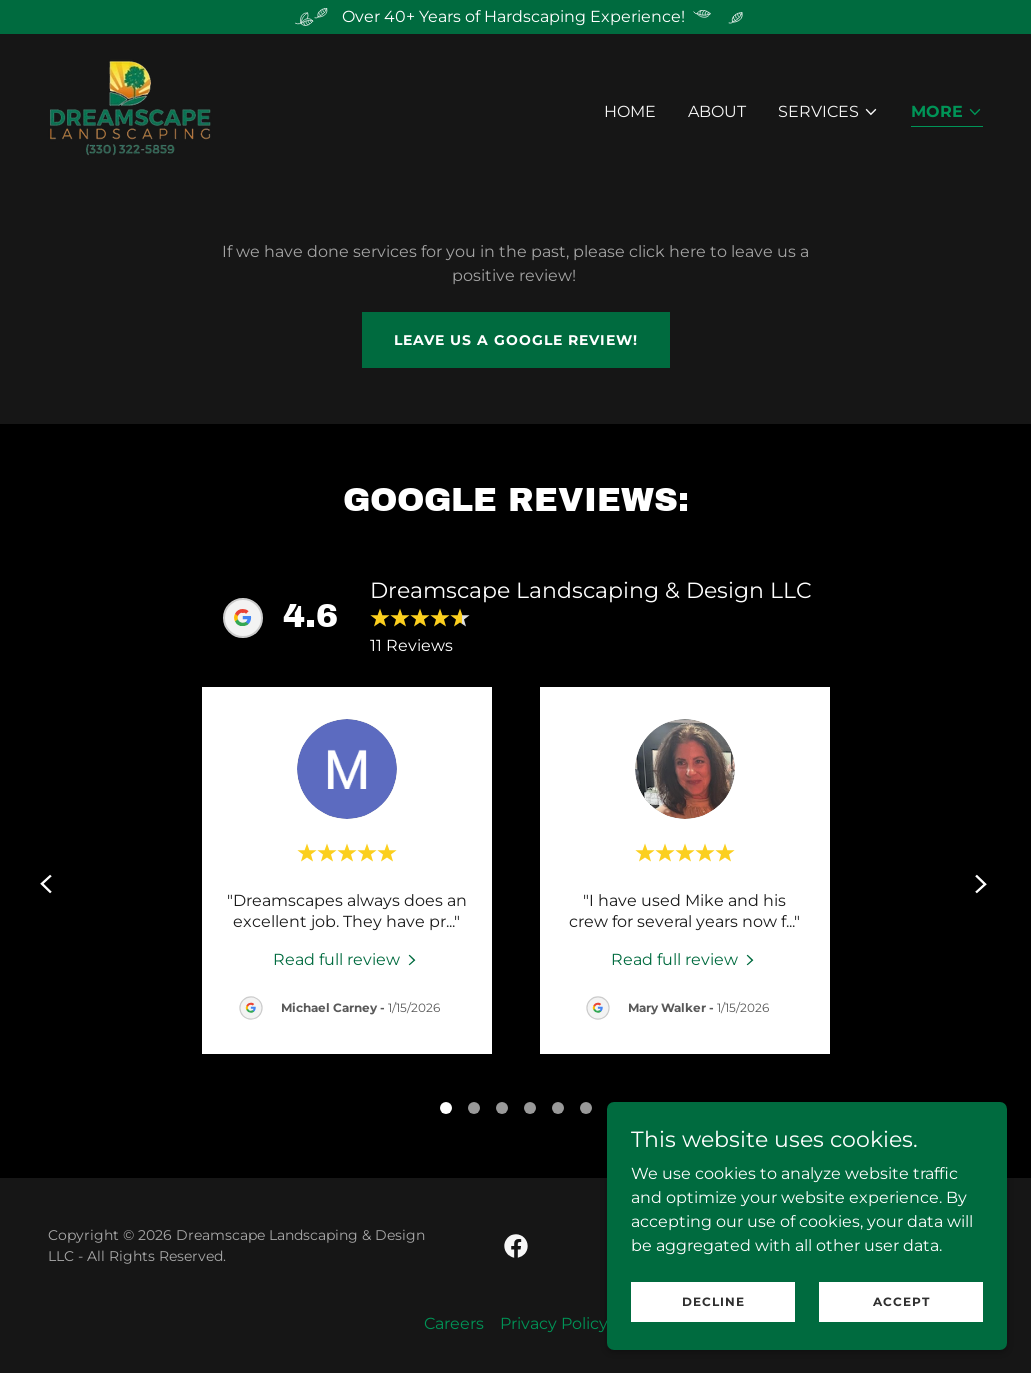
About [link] (717, 111)
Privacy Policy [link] (554, 1323)
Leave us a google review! (516, 340)
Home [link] (630, 111)
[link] (130, 107)
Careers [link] (454, 1323)
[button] (828, 112)
